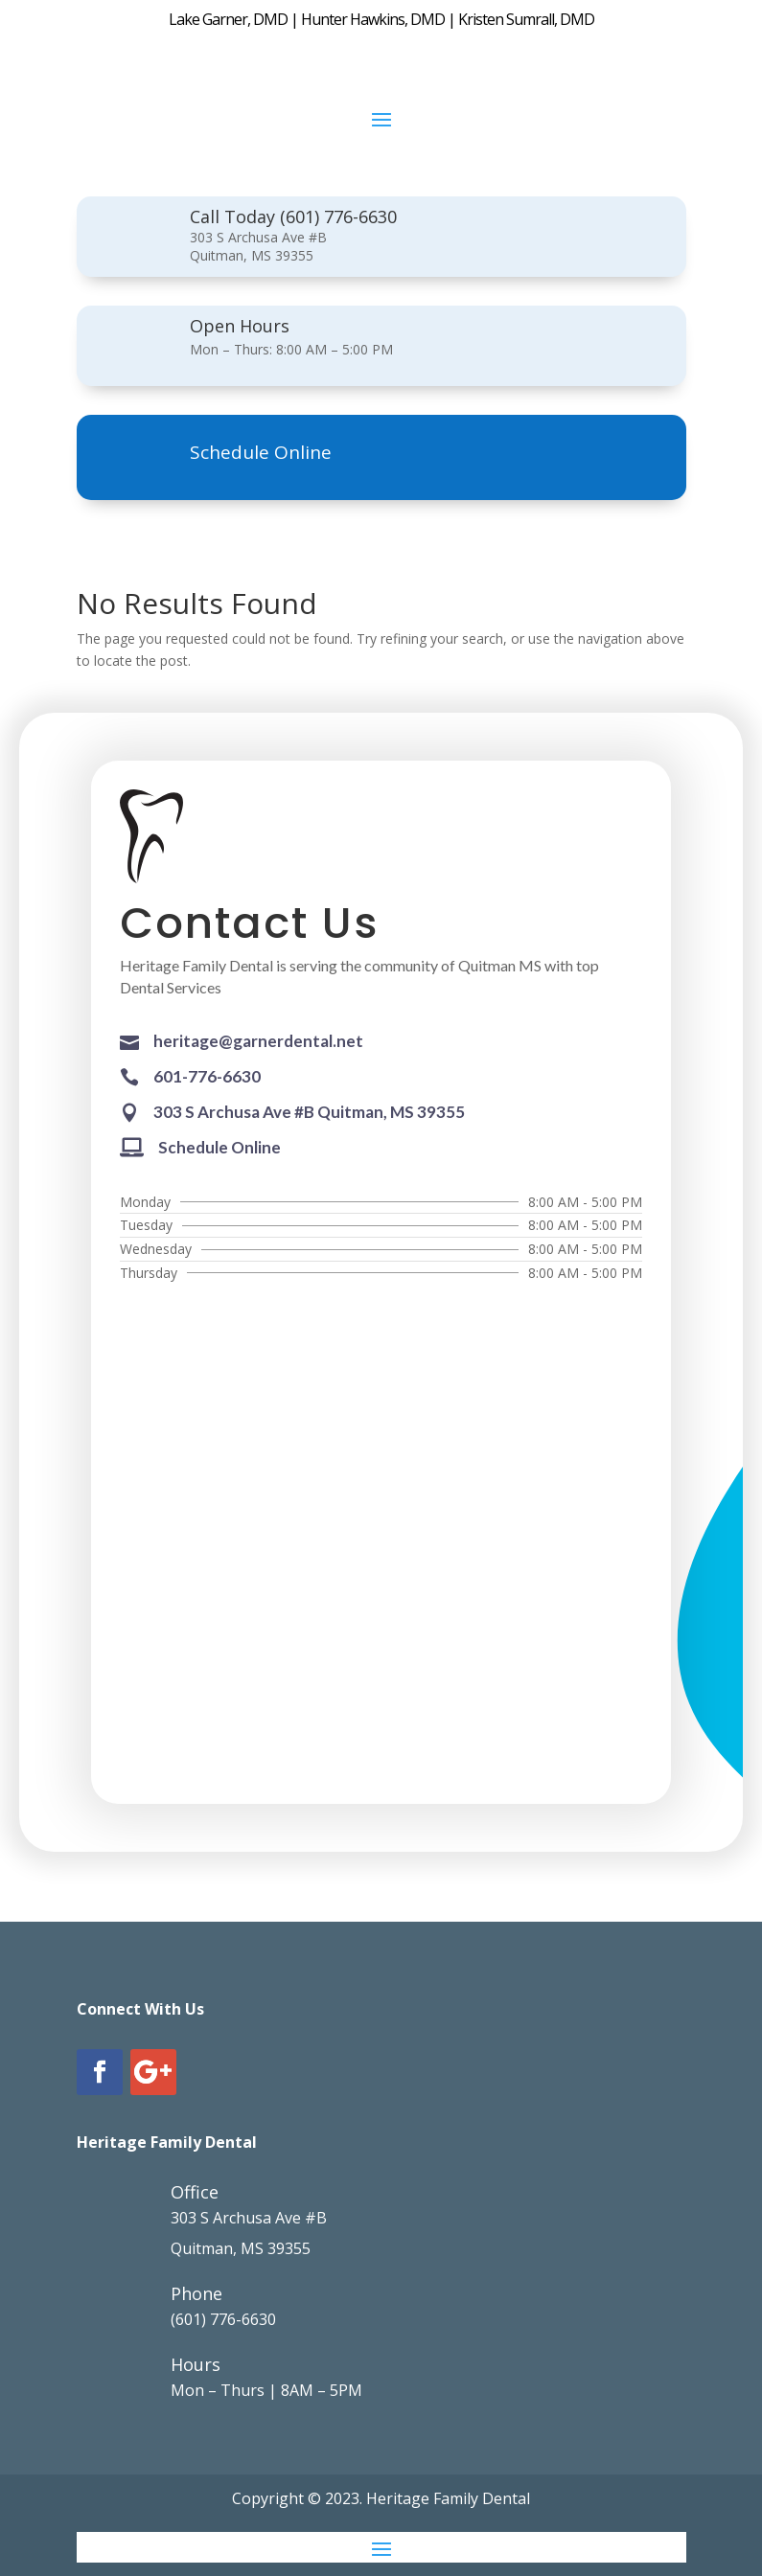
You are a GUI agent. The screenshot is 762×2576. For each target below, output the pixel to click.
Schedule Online (261, 452)
